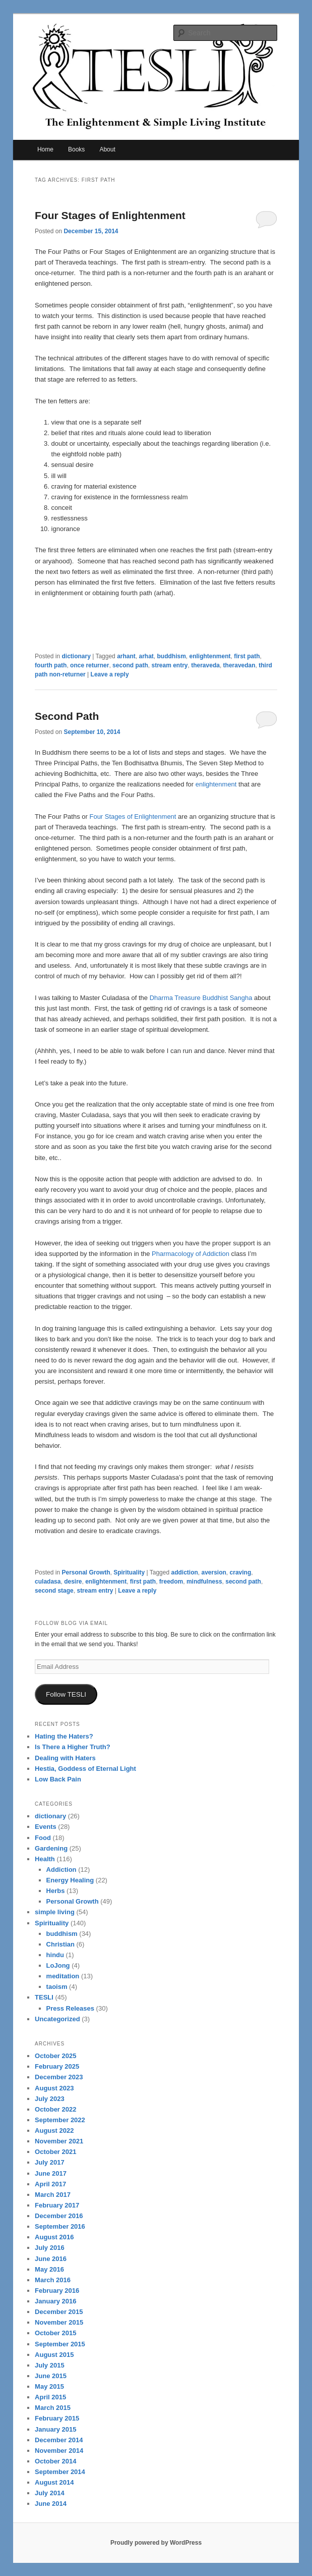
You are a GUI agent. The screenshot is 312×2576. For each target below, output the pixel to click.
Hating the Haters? (64, 1736)
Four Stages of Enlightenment (110, 215)
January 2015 (55, 2429)
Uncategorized (57, 2019)
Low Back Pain (58, 1779)
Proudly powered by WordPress (156, 2542)
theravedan (239, 665)
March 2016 (53, 2280)
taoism (57, 1986)
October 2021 (55, 2152)
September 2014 (60, 2472)
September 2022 (60, 2120)
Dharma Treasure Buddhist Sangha (201, 998)
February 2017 (57, 2205)
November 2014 (59, 2450)
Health (45, 1859)
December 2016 (59, 2216)
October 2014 (55, 2461)
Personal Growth (85, 1572)
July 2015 (50, 2365)
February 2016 (57, 2290)
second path (130, 665)
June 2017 (51, 2173)
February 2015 (57, 2418)
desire (73, 1581)
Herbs (55, 1891)
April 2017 (50, 2184)
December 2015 (59, 2312)
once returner (89, 665)
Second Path (67, 716)
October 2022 (55, 2109)
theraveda (205, 665)
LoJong (58, 1965)
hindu (55, 1955)
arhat (146, 656)
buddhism (171, 656)
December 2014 (59, 2440)
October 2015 (55, 2333)
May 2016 (49, 2269)
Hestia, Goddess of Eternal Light (85, 1768)
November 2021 (59, 2141)
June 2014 (51, 2503)
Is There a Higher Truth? (72, 1747)
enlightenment (210, 656)
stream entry (169, 665)
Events (45, 1826)
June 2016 (51, 2259)
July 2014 (50, 2493)
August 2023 (54, 2088)
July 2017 (50, 2162)
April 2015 (50, 2397)
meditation (63, 1976)
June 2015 (51, 2376)
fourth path (51, 665)
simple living (55, 1912)
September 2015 (60, 2344)
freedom (171, 1581)
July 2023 (50, 2098)
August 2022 (54, 2130)
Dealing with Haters (65, 1758)
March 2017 (53, 2194)
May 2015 (49, 2386)
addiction (184, 1572)
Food (43, 1838)
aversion (214, 1572)
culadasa (47, 1581)
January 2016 (55, 2301)
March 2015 (53, 2407)
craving (241, 1572)
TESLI (44, 1997)
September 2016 (60, 2226)
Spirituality (129, 1572)
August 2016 (54, 2237)
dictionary (75, 656)
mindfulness (204, 1581)
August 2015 (54, 2354)
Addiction (61, 1869)
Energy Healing (70, 1880)
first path (247, 656)
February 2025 (57, 2066)
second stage (54, 1590)
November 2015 (59, 2322)
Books (76, 149)
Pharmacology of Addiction (190, 1253)
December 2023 (59, 2077)
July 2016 (50, 2247)
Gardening (51, 1848)
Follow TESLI (66, 1694)
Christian (60, 1944)
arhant (126, 656)
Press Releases (70, 2008)
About (107, 149)
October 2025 (55, 2056)
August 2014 (54, 2482)
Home (45, 149)
